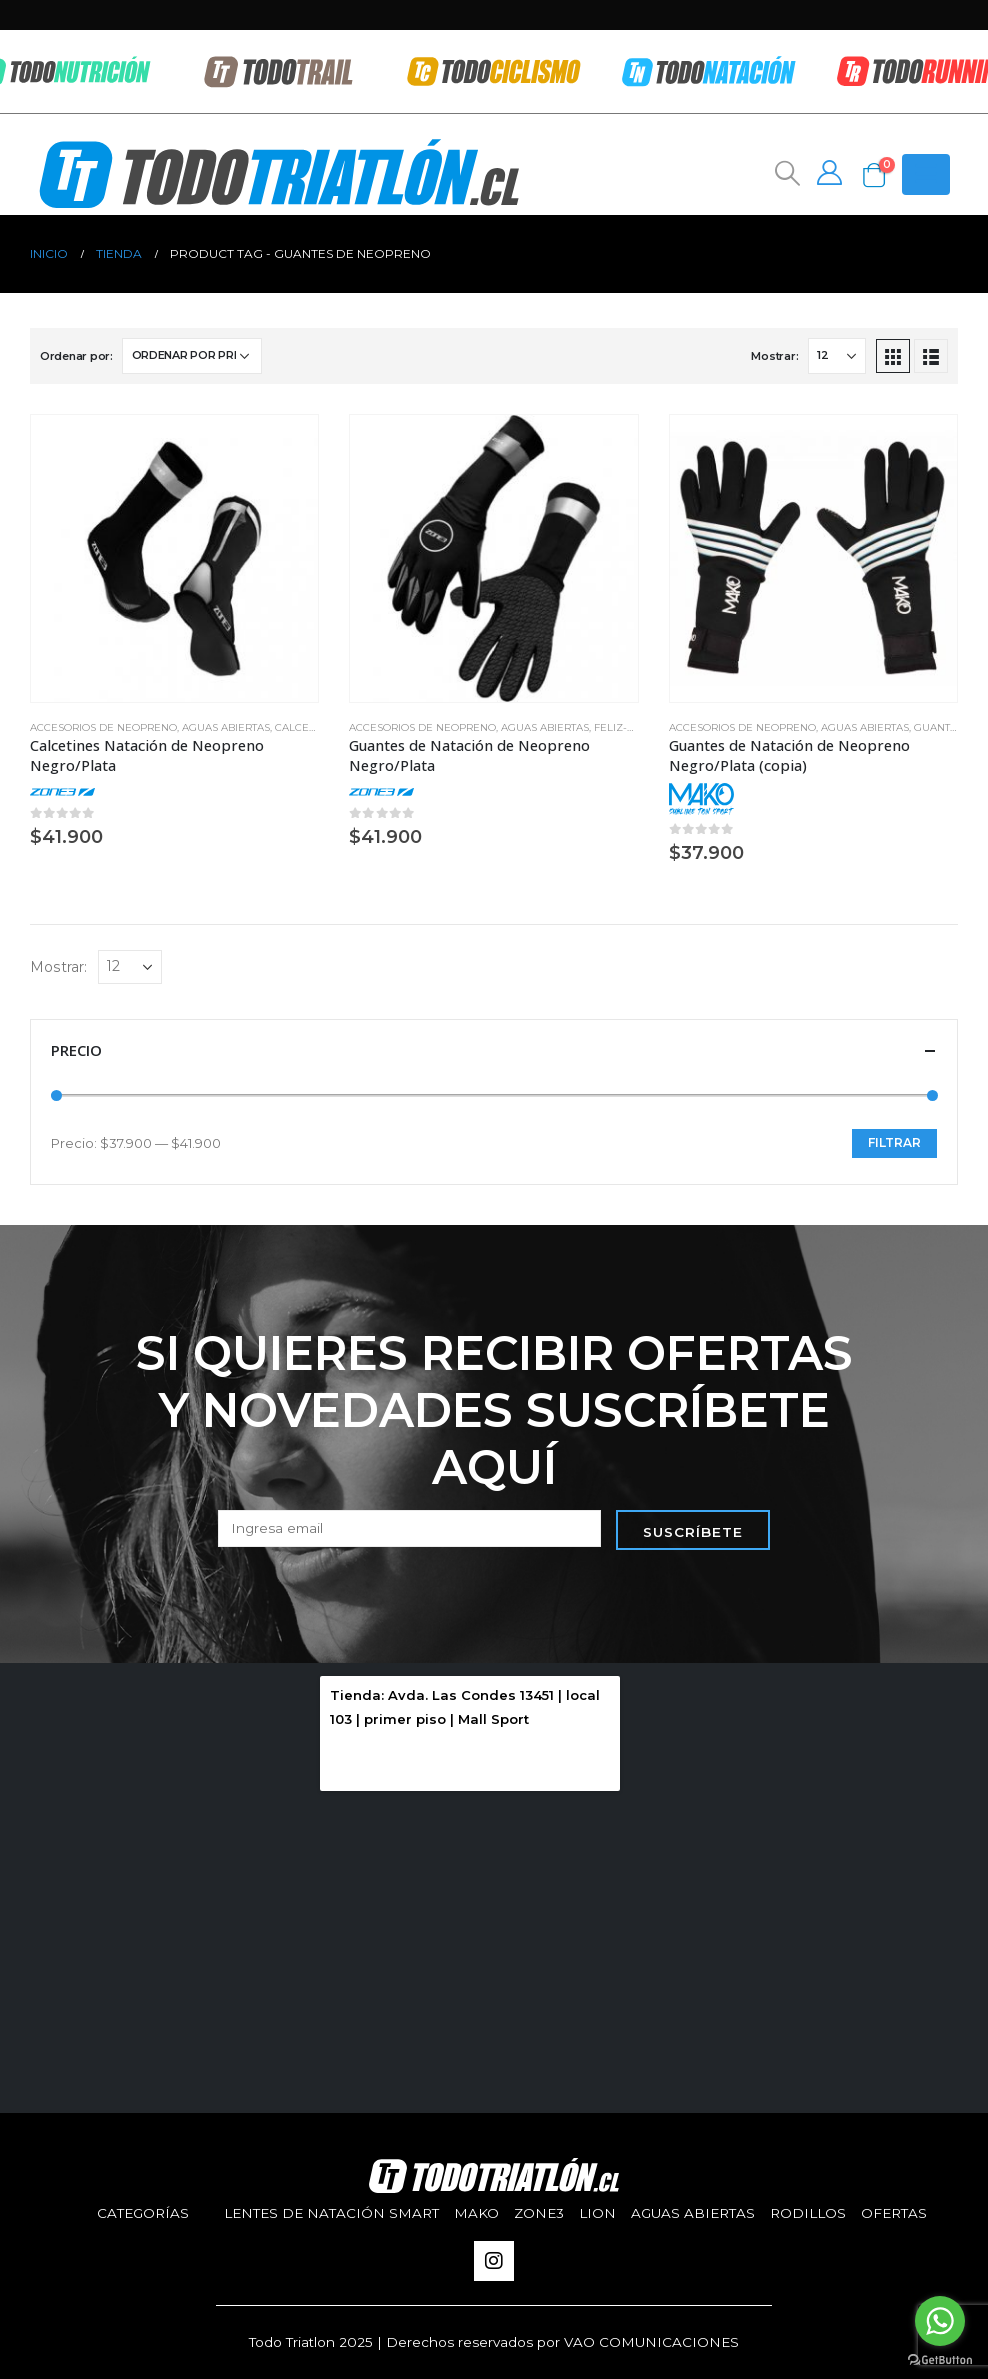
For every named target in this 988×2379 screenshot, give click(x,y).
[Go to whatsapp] (940, 2321)
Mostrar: (774, 356)
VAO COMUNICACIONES (651, 2342)
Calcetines (306, 727)
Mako (476, 2213)
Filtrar (894, 1142)
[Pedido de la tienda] (192, 356)
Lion (597, 2213)
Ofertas (894, 2213)
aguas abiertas (226, 727)
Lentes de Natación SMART (331, 2213)
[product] (174, 558)
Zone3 (539, 2213)
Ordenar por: (76, 356)
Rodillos (808, 2213)
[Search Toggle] (785, 174)
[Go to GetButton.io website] (940, 2359)
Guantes (938, 727)
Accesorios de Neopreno (103, 727)
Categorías (143, 2213)
